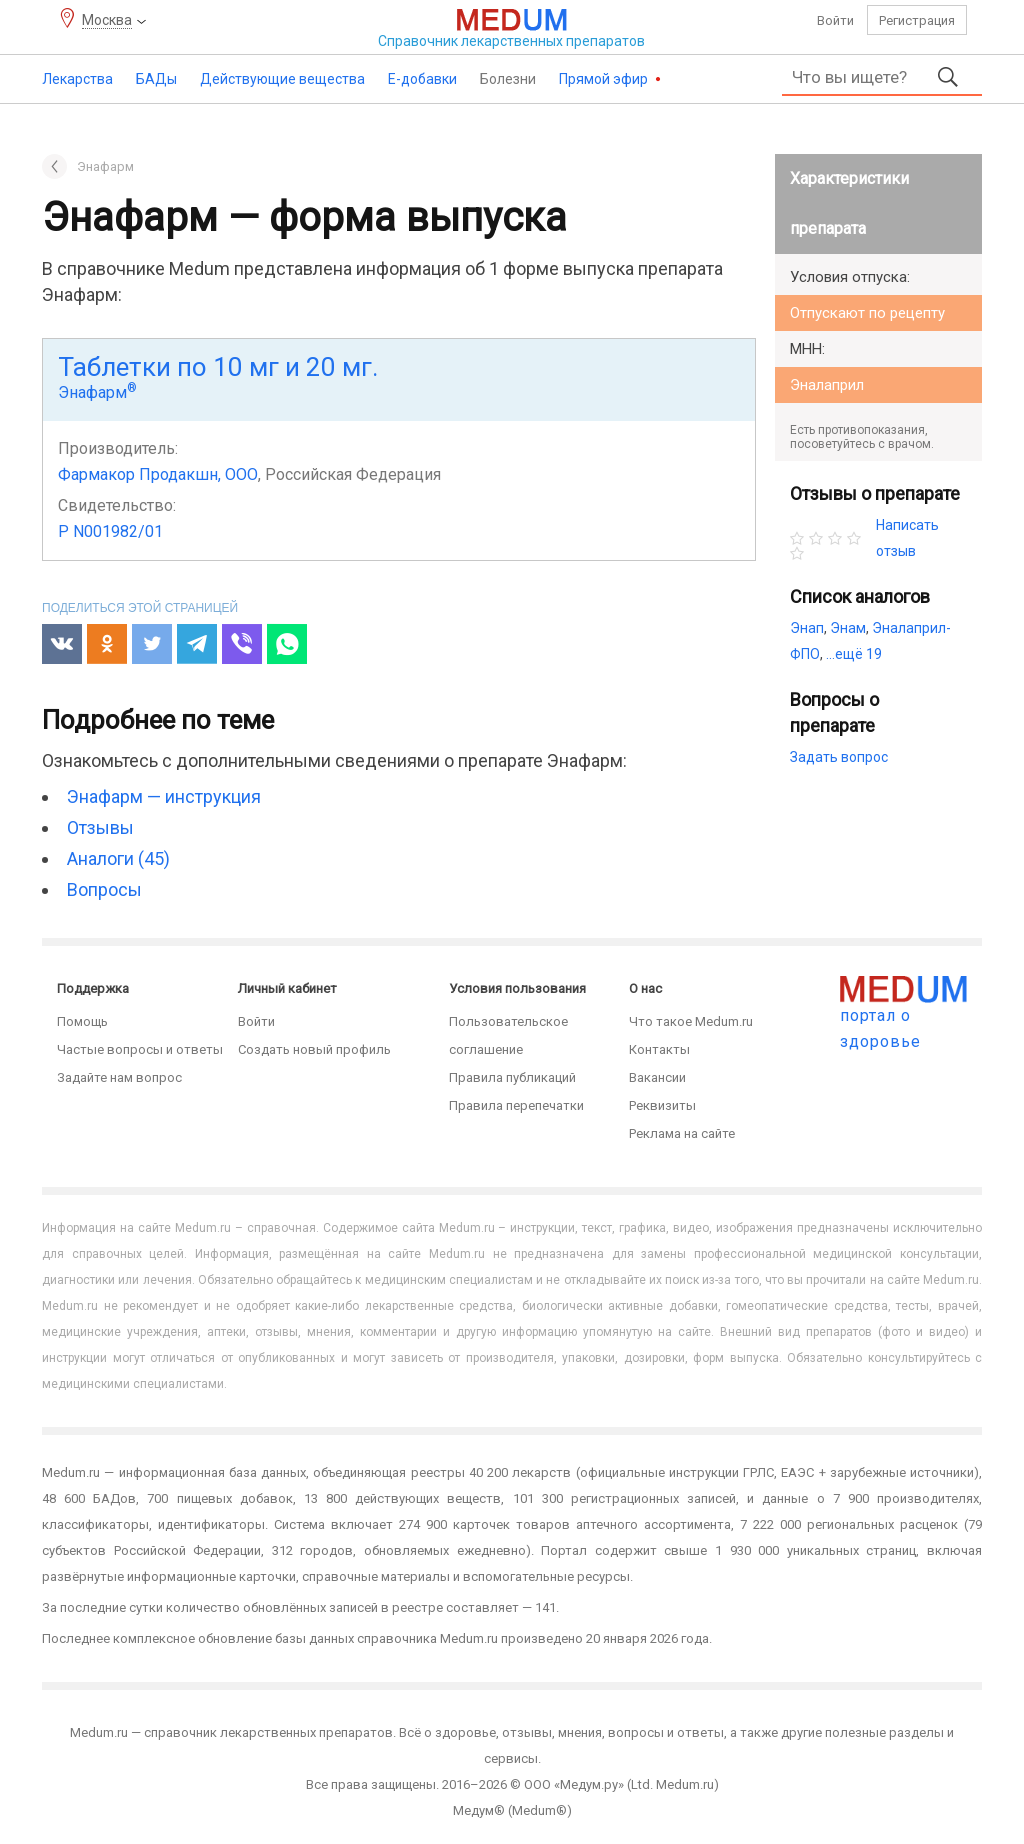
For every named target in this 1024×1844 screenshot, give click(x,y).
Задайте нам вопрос (119, 1077)
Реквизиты (662, 1105)
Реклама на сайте (682, 1133)
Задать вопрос (839, 757)
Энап (807, 628)
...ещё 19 (854, 654)
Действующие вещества (282, 79)
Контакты (659, 1049)
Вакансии (657, 1077)
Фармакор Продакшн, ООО (158, 474)
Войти (835, 20)
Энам (848, 628)
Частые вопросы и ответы (140, 1049)
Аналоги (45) (118, 858)
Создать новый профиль (314, 1049)
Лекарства (77, 79)
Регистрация (917, 20)
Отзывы (100, 827)
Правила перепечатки (516, 1105)
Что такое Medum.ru (691, 1021)
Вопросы (104, 889)
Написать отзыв (907, 538)
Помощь (82, 1021)
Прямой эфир (605, 79)
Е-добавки (422, 79)
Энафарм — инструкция (164, 796)
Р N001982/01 (110, 531)
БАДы (156, 79)
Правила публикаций (512, 1077)
